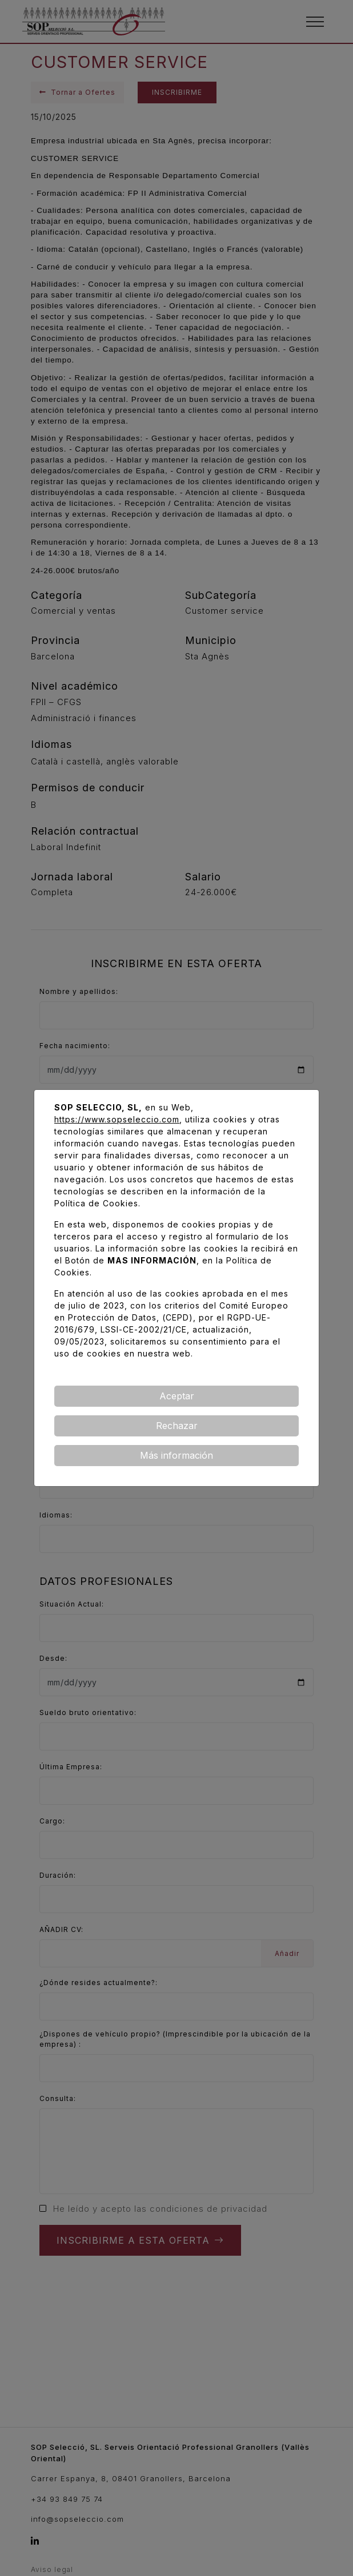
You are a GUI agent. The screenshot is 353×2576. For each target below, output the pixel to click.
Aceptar (176, 1396)
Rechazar (177, 1425)
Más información (176, 1455)
